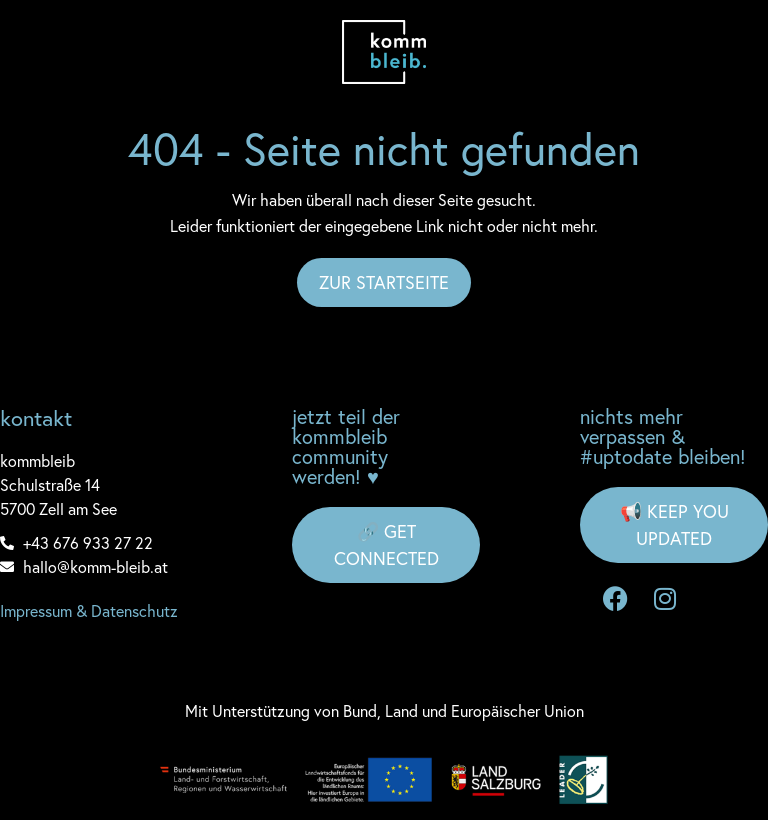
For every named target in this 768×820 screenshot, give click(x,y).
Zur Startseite (384, 282)
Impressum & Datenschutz (89, 610)
